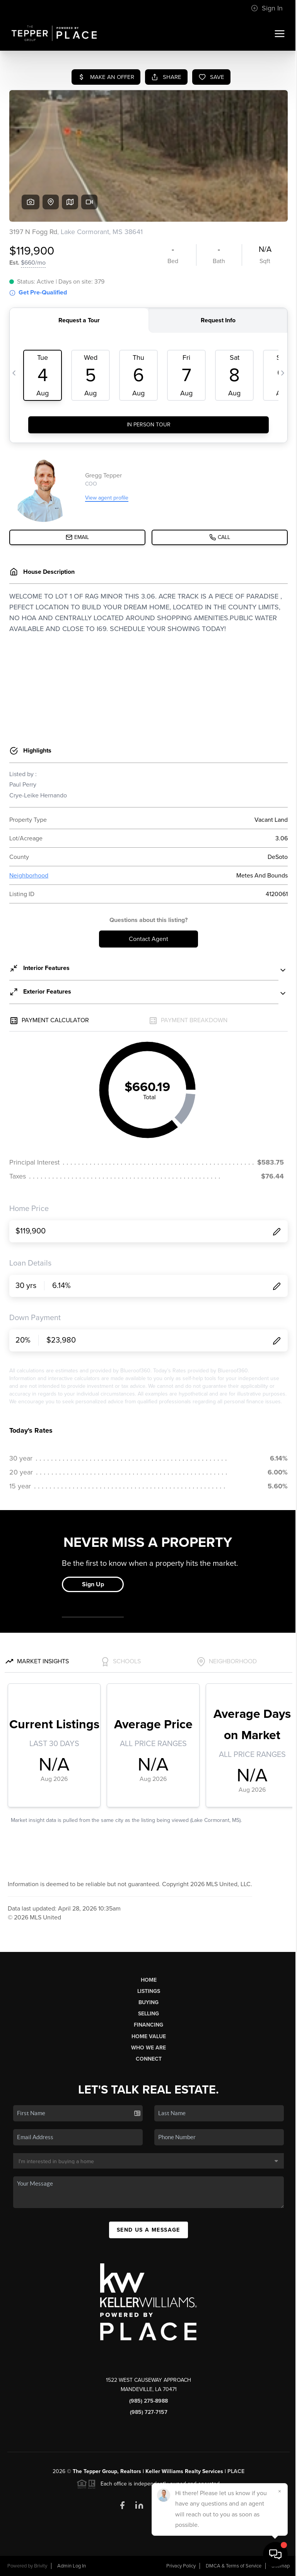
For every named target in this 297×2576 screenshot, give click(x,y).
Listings (148, 1991)
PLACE (235, 2471)
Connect (149, 2059)
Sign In (267, 8)
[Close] (280, 2491)
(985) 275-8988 (148, 2401)
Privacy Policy (181, 2566)
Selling (148, 2013)
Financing (148, 2025)
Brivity (40, 2566)
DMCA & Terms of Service (233, 2566)
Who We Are (148, 2047)
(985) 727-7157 (148, 2412)
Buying (148, 2002)
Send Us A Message (148, 2230)
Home (149, 1980)
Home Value (148, 2036)
